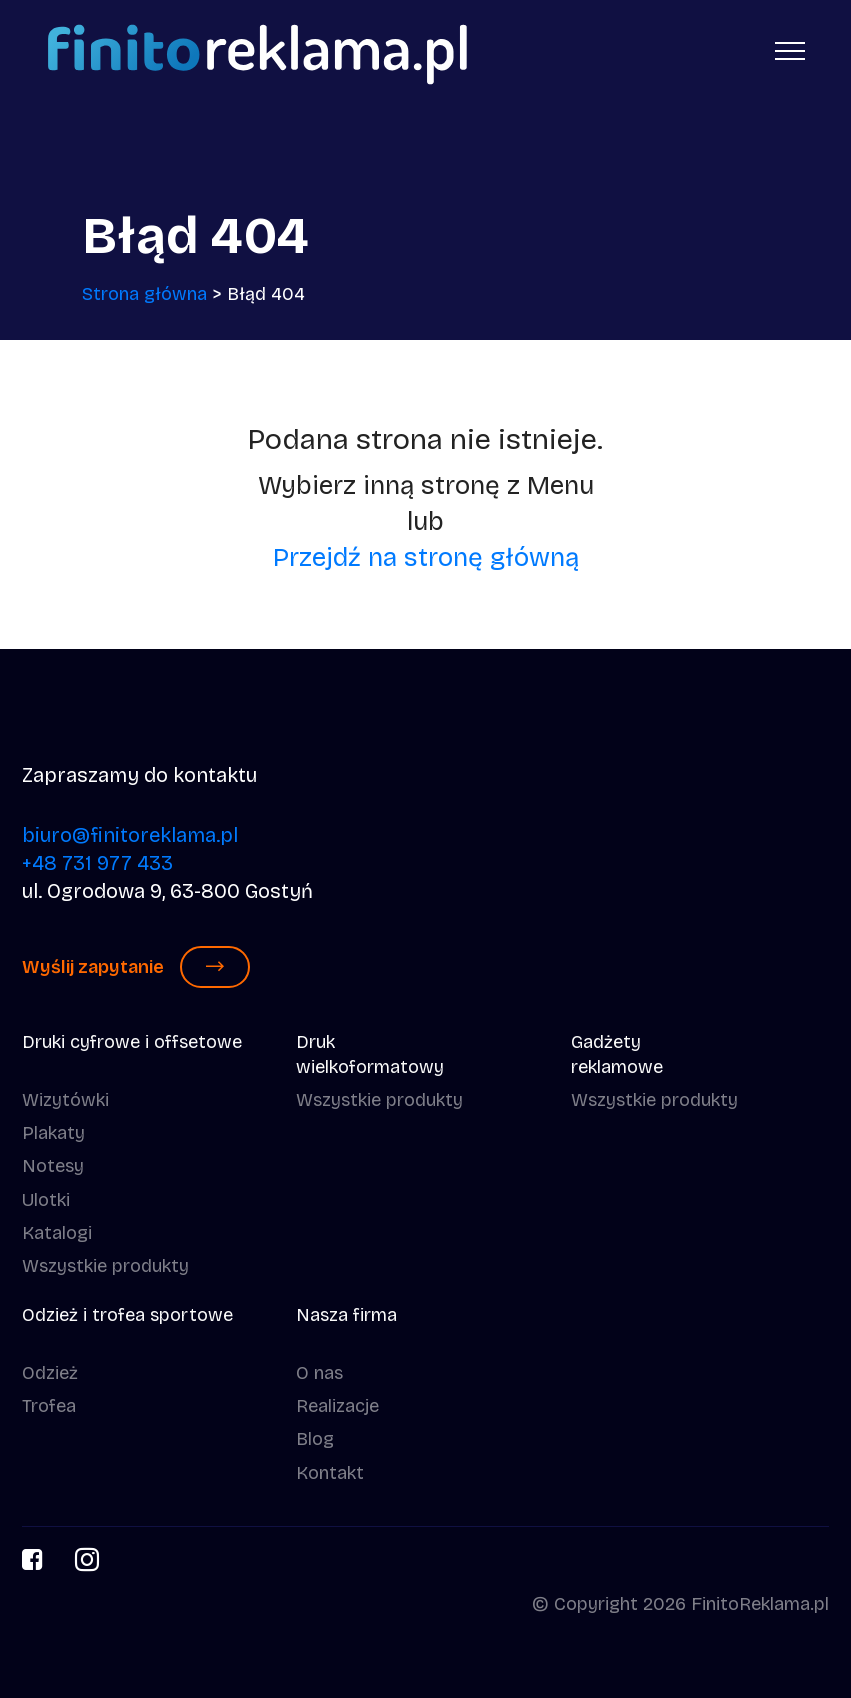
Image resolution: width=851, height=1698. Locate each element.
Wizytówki (65, 1100)
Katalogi (57, 1233)
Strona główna (144, 294)
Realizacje (337, 1406)
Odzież (50, 1373)
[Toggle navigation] (790, 50)
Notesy (53, 1166)
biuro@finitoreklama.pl (130, 835)
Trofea (49, 1406)
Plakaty (53, 1133)
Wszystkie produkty (105, 1266)
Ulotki (46, 1200)
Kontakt (330, 1473)
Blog (315, 1439)
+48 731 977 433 (97, 863)
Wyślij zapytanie (136, 967)
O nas (319, 1373)
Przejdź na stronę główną (426, 557)
